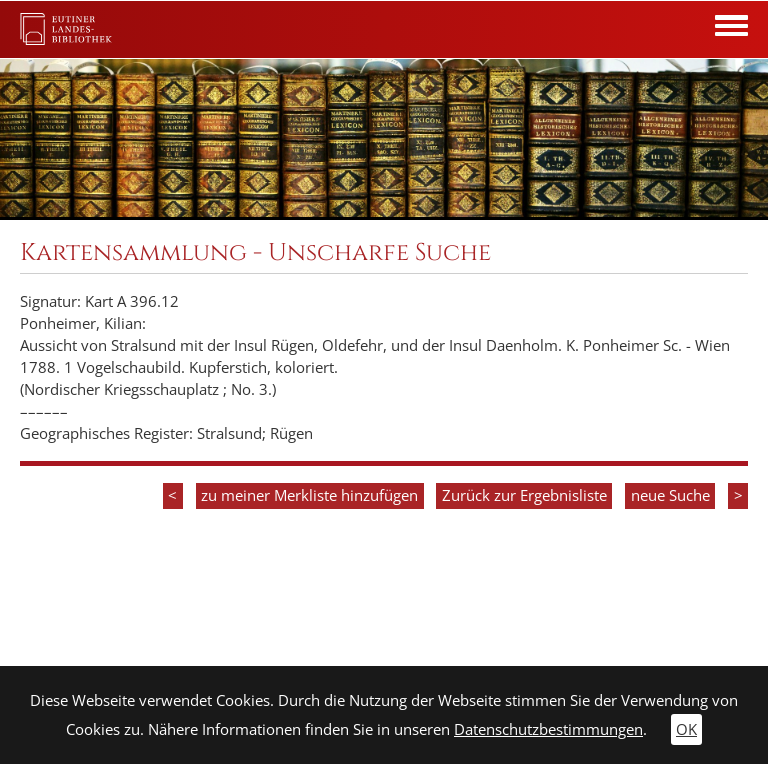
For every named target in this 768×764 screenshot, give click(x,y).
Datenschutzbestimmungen (548, 729)
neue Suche (670, 495)
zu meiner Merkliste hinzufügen (309, 495)
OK (686, 729)
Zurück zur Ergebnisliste (524, 495)
